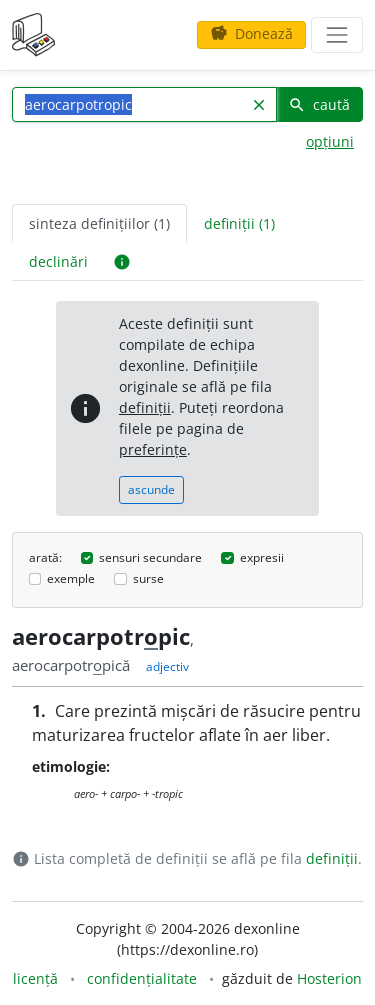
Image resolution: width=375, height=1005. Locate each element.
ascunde (151, 489)
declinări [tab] (58, 261)
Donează (251, 33)
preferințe (153, 449)
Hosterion (329, 978)
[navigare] (337, 35)
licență (35, 978)
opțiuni (330, 141)
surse (148, 578)
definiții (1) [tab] (239, 223)
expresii (262, 557)
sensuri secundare (150, 557)
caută (319, 104)
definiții (145, 407)
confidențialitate (142, 978)
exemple (71, 578)
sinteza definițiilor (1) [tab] (99, 223)
